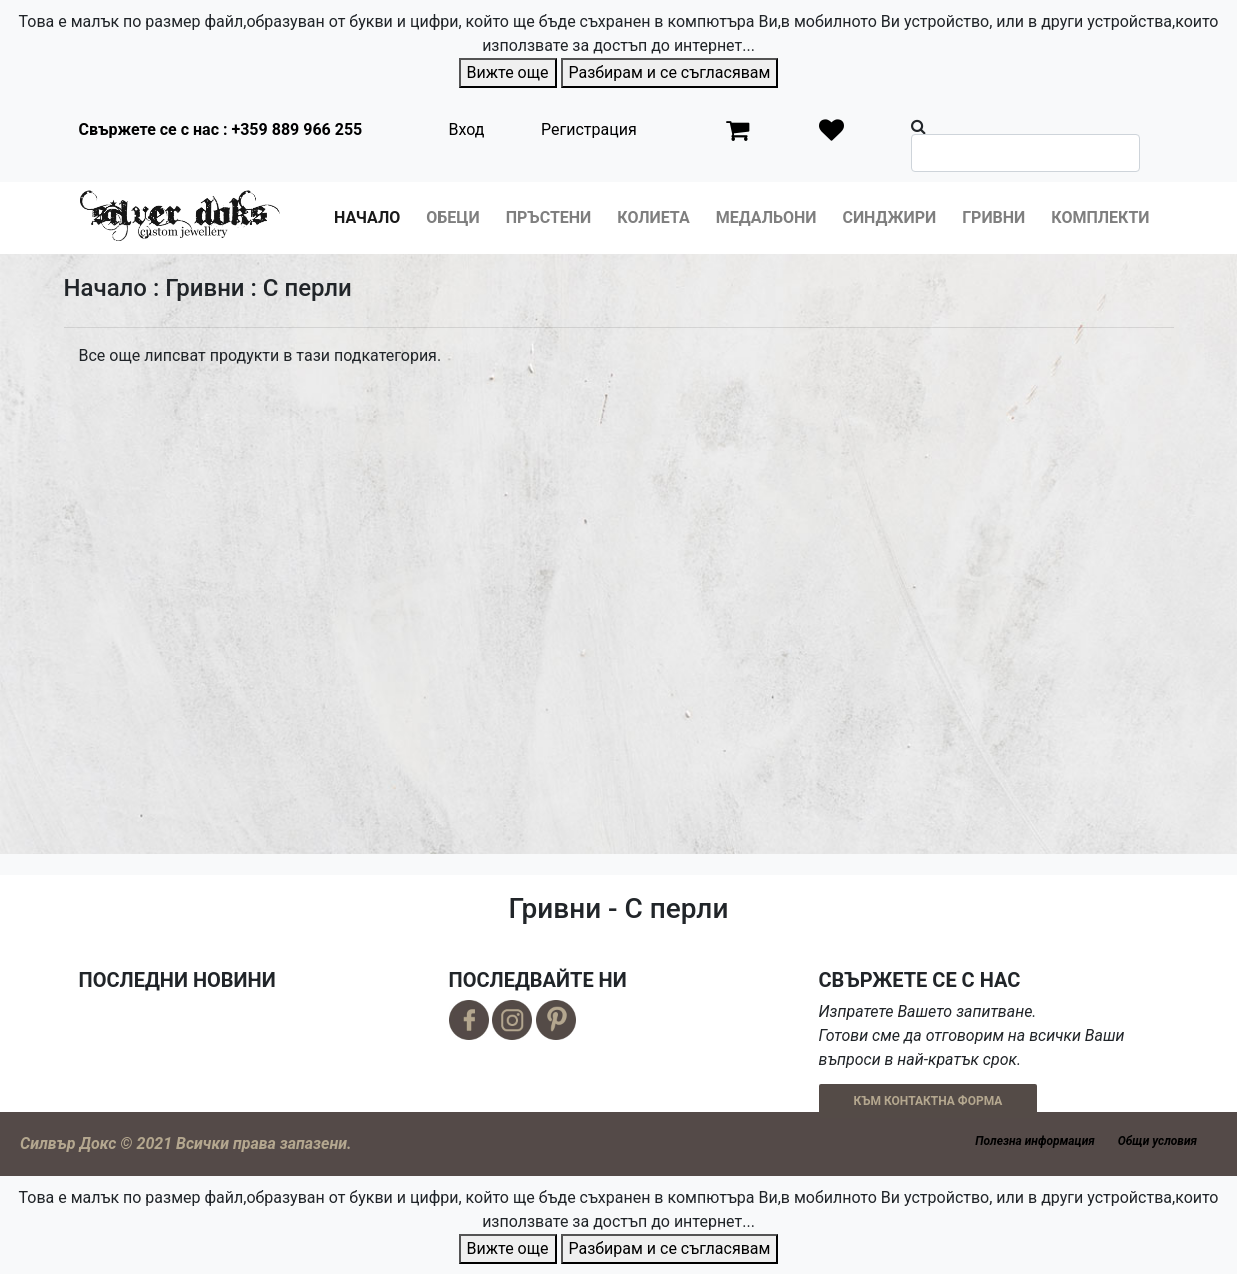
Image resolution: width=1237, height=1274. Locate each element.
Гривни (993, 217)
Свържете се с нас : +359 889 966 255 (221, 129)
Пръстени (549, 217)
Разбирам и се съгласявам (670, 72)
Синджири (889, 217)
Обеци (452, 217)
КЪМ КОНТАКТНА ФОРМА (928, 1101)
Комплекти (1100, 217)
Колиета (653, 217)
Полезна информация (1034, 1141)
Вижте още (508, 72)
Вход (467, 129)
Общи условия (1157, 1141)
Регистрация (589, 129)
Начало (367, 217)
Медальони (766, 217)
